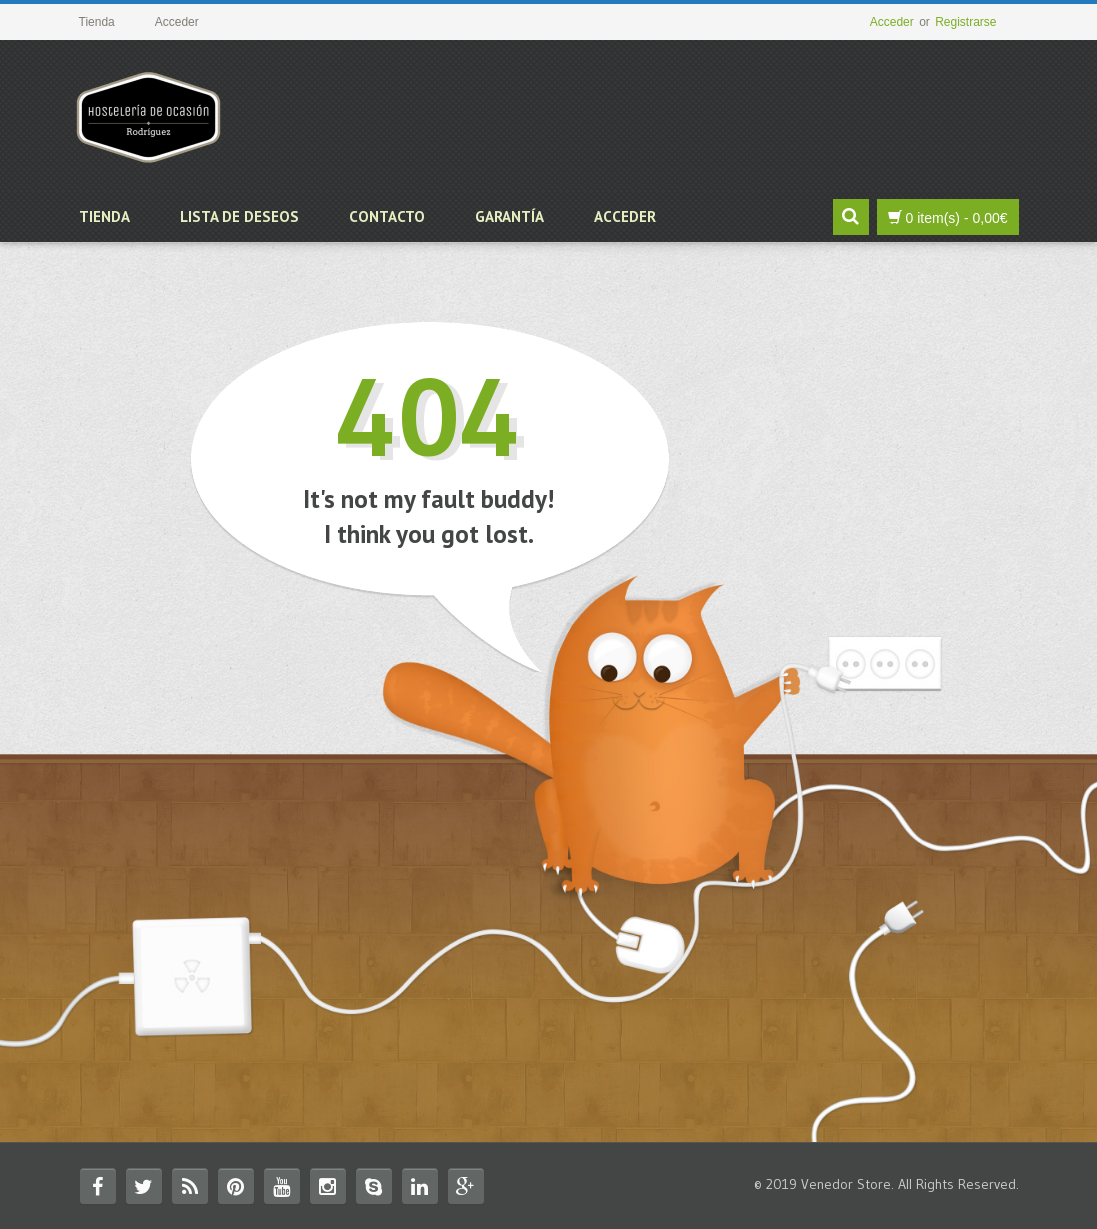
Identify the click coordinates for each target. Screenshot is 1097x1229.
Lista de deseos (239, 216)
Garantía (509, 216)
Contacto (387, 216)
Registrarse (965, 22)
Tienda (104, 216)
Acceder (892, 22)
